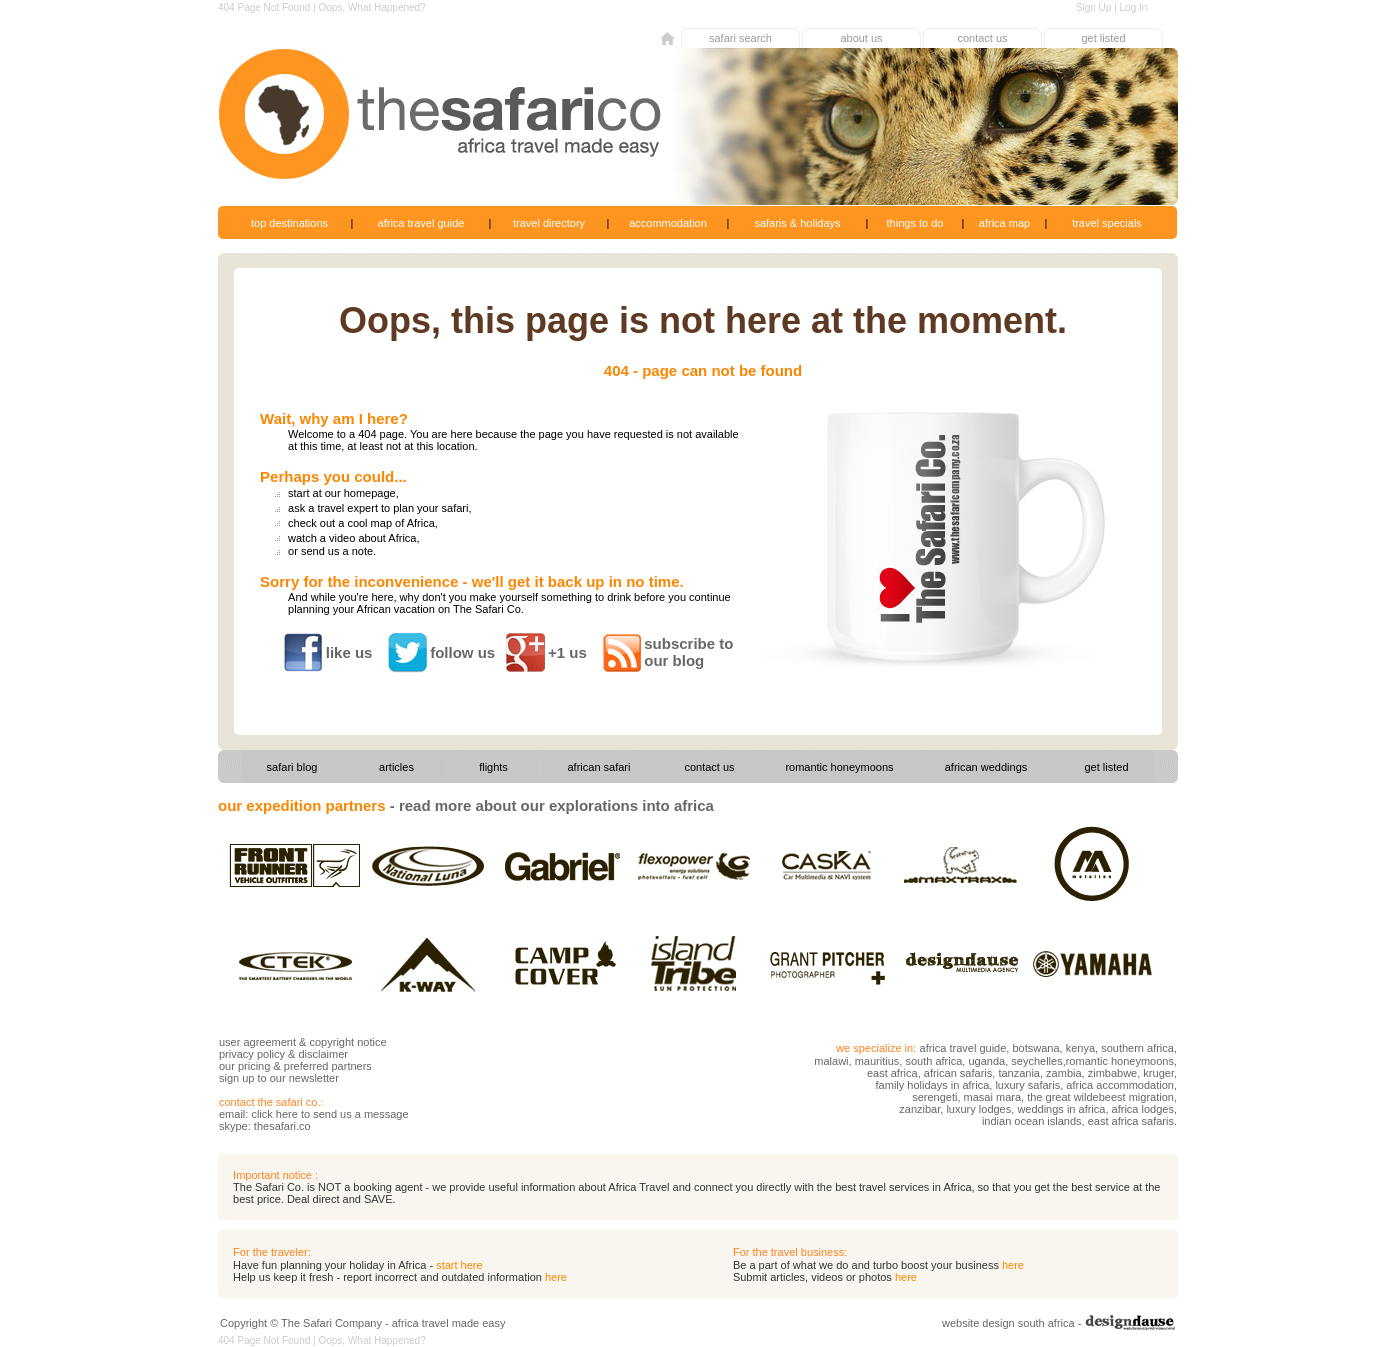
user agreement (257, 1042)
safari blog (292, 767)
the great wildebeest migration (1100, 1097)
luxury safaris (1027, 1085)
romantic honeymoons (839, 767)
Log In (1134, 7)
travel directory (549, 223)
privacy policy (252, 1054)
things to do (915, 223)
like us (349, 652)
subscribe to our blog (688, 652)
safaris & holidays (797, 223)
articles (396, 767)
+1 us (567, 652)
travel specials (1107, 223)
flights (493, 767)
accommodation (668, 223)
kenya (1080, 1048)
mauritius (877, 1061)
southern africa (1137, 1048)
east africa (892, 1073)
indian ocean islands (1032, 1121)
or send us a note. (332, 551)
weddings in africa (1061, 1109)
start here (459, 1265)
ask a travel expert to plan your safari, (379, 508)
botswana (1035, 1048)
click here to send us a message (329, 1114)
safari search (740, 38)
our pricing (244, 1066)
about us (861, 38)
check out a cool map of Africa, (363, 523)
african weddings (986, 767)
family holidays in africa (933, 1085)
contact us (982, 38)
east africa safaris (1131, 1121)
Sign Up (1094, 7)
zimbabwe (1113, 1073)
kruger (1158, 1073)
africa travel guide (421, 223)
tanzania (1019, 1073)
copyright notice (348, 1042)
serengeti (934, 1097)
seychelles (1036, 1061)
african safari (599, 767)
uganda (986, 1061)
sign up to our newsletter (279, 1078)
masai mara (992, 1097)
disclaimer (323, 1054)
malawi (831, 1061)
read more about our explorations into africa (556, 805)
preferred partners (328, 1066)
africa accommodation (1120, 1085)
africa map (1004, 223)
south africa (933, 1061)
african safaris (958, 1073)
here (1013, 1265)
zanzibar (919, 1109)
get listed (1103, 38)
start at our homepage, (343, 493)
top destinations (289, 223)
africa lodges (1143, 1109)
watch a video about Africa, (353, 538)
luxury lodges (978, 1109)
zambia (1062, 1073)
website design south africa (1008, 1323)
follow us (462, 652)
